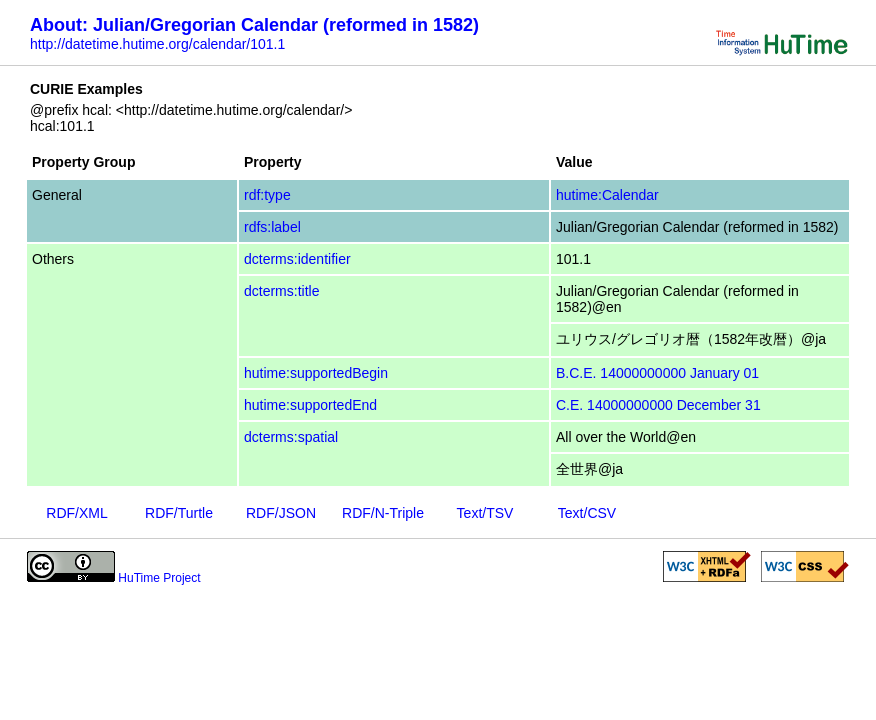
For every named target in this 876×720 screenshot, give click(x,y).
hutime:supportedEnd (310, 405)
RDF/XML (76, 513)
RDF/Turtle (179, 513)
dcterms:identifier (297, 259)
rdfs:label (272, 227)
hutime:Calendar (607, 195)
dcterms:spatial (291, 437)
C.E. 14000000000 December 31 (658, 405)
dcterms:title (281, 291)
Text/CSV (587, 513)
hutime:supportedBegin (316, 373)
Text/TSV (485, 513)
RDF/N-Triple (383, 513)
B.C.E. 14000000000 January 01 (657, 373)
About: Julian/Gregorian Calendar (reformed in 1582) (254, 25)
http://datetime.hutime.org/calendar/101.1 (157, 44)
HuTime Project (159, 578)
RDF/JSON (281, 513)
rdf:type (267, 195)
